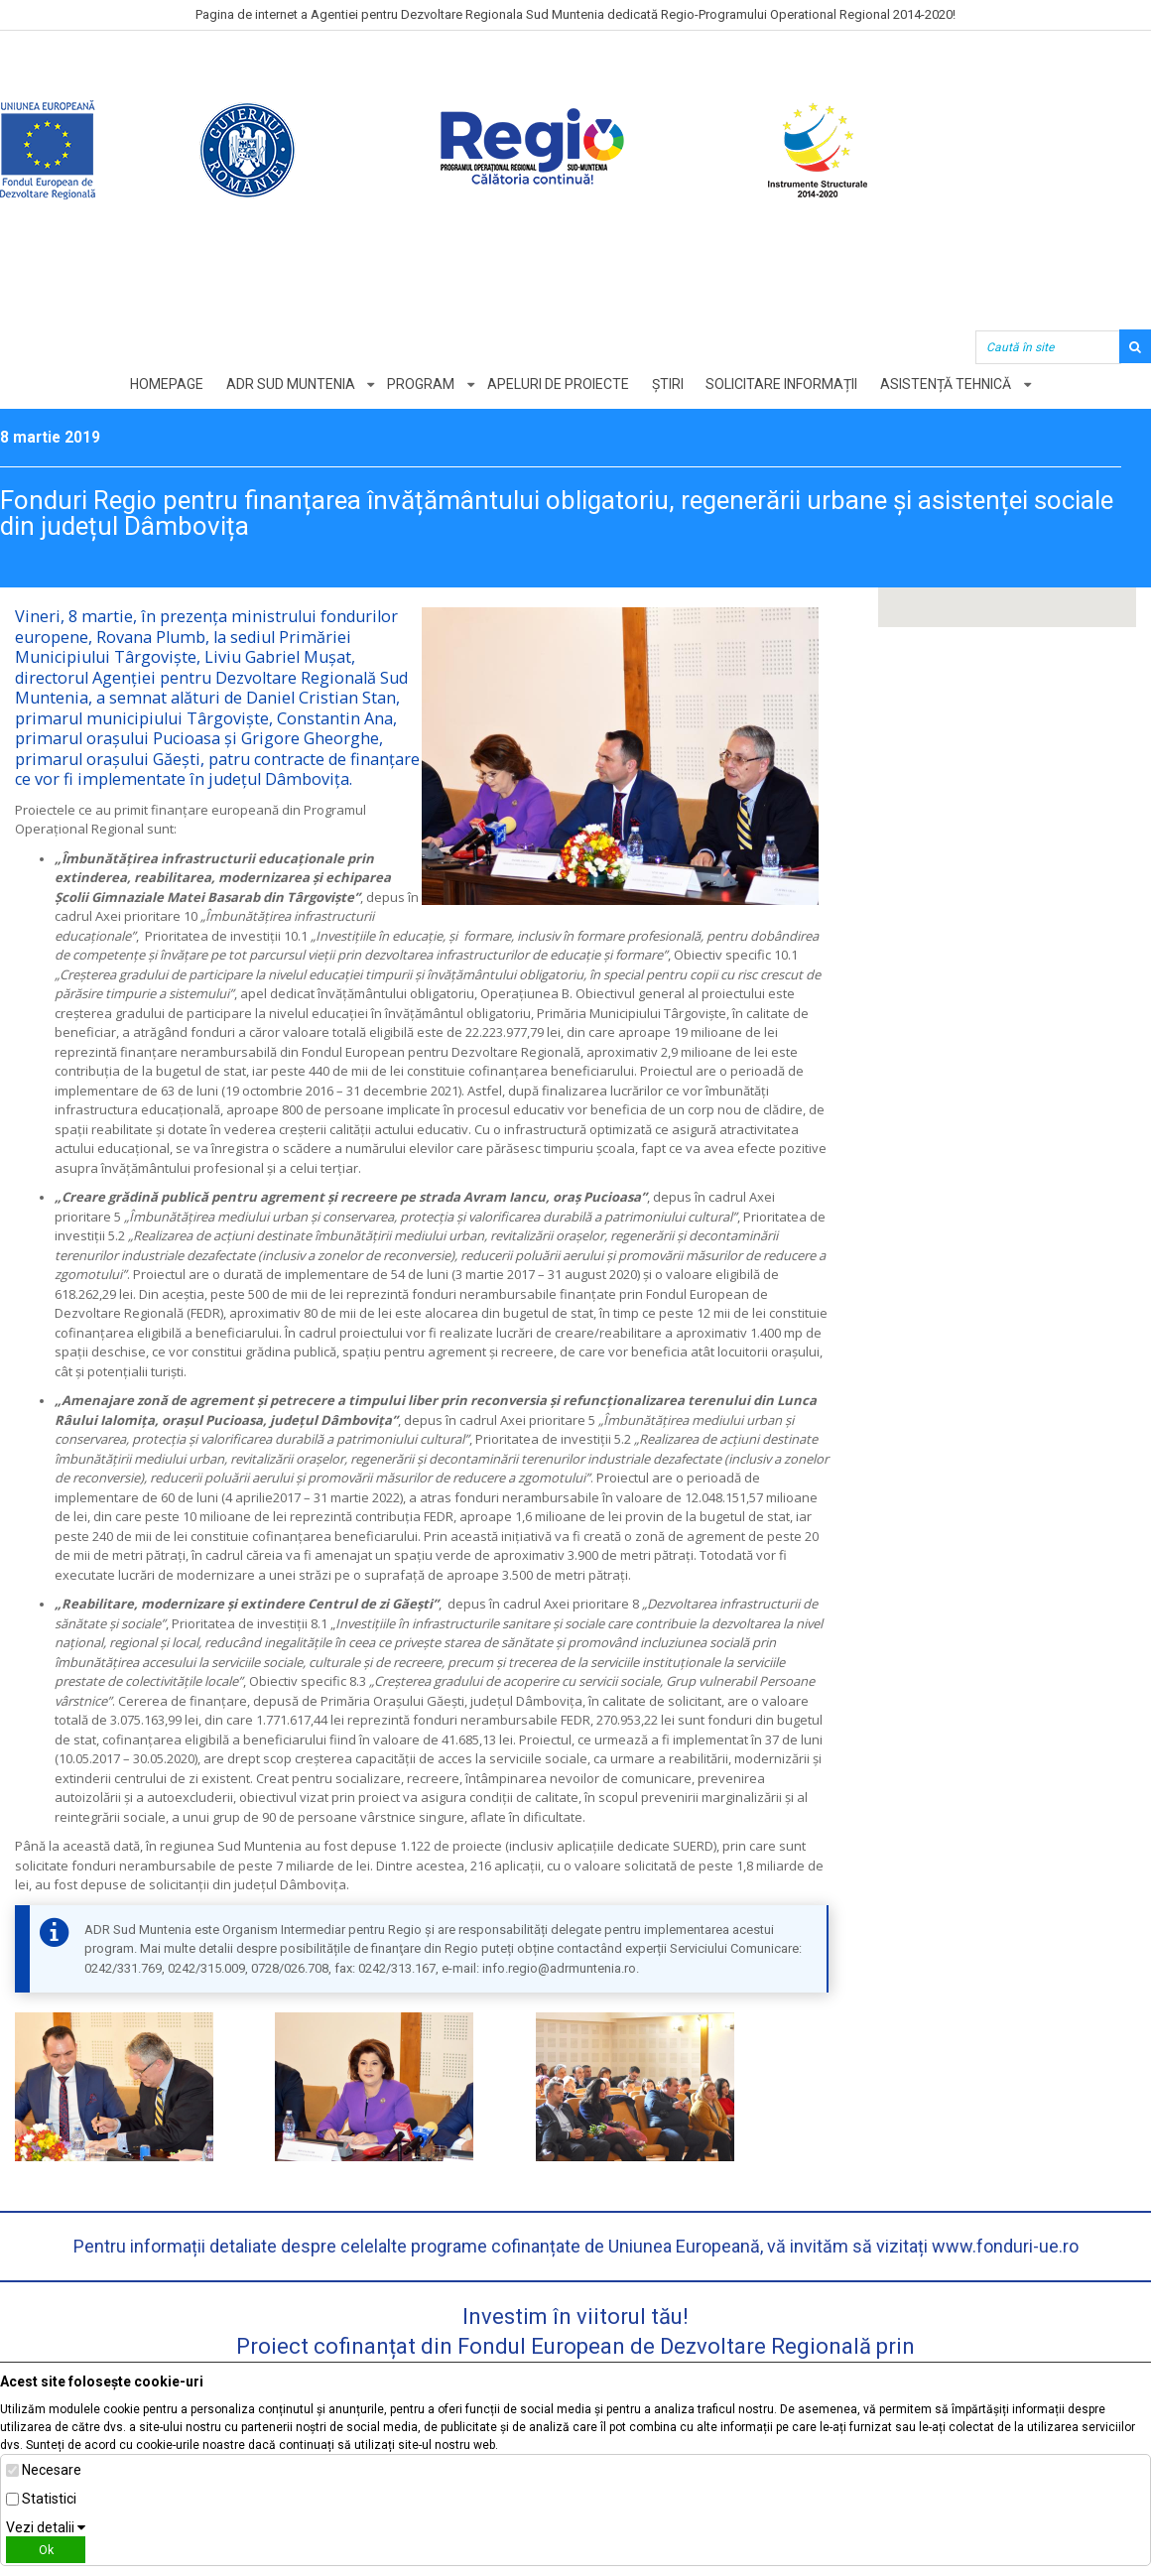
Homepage (165, 384)
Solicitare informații (782, 384)
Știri (668, 384)
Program (420, 384)
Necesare (51, 2470)
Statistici (49, 2499)
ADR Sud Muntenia (289, 384)
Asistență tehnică (946, 384)
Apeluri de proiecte (558, 384)
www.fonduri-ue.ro (1005, 2246)
